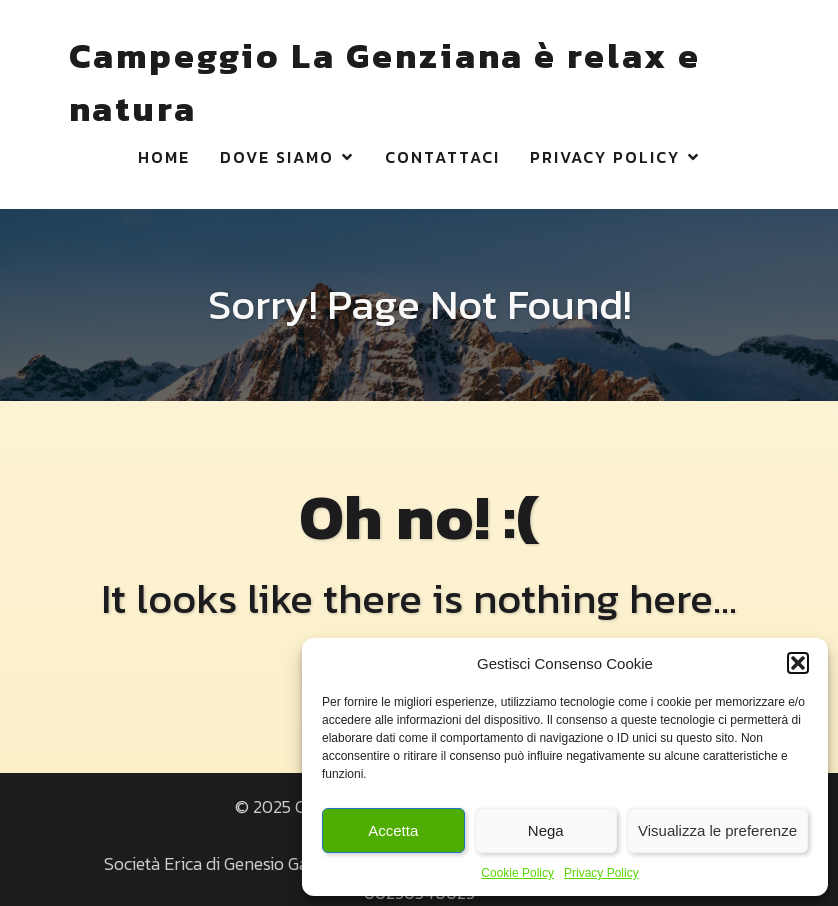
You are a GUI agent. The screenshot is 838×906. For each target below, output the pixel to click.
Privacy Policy (601, 873)
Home (164, 156)
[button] (798, 663)
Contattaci (442, 156)
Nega (546, 830)
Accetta (393, 830)
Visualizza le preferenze (717, 830)
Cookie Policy (517, 873)
